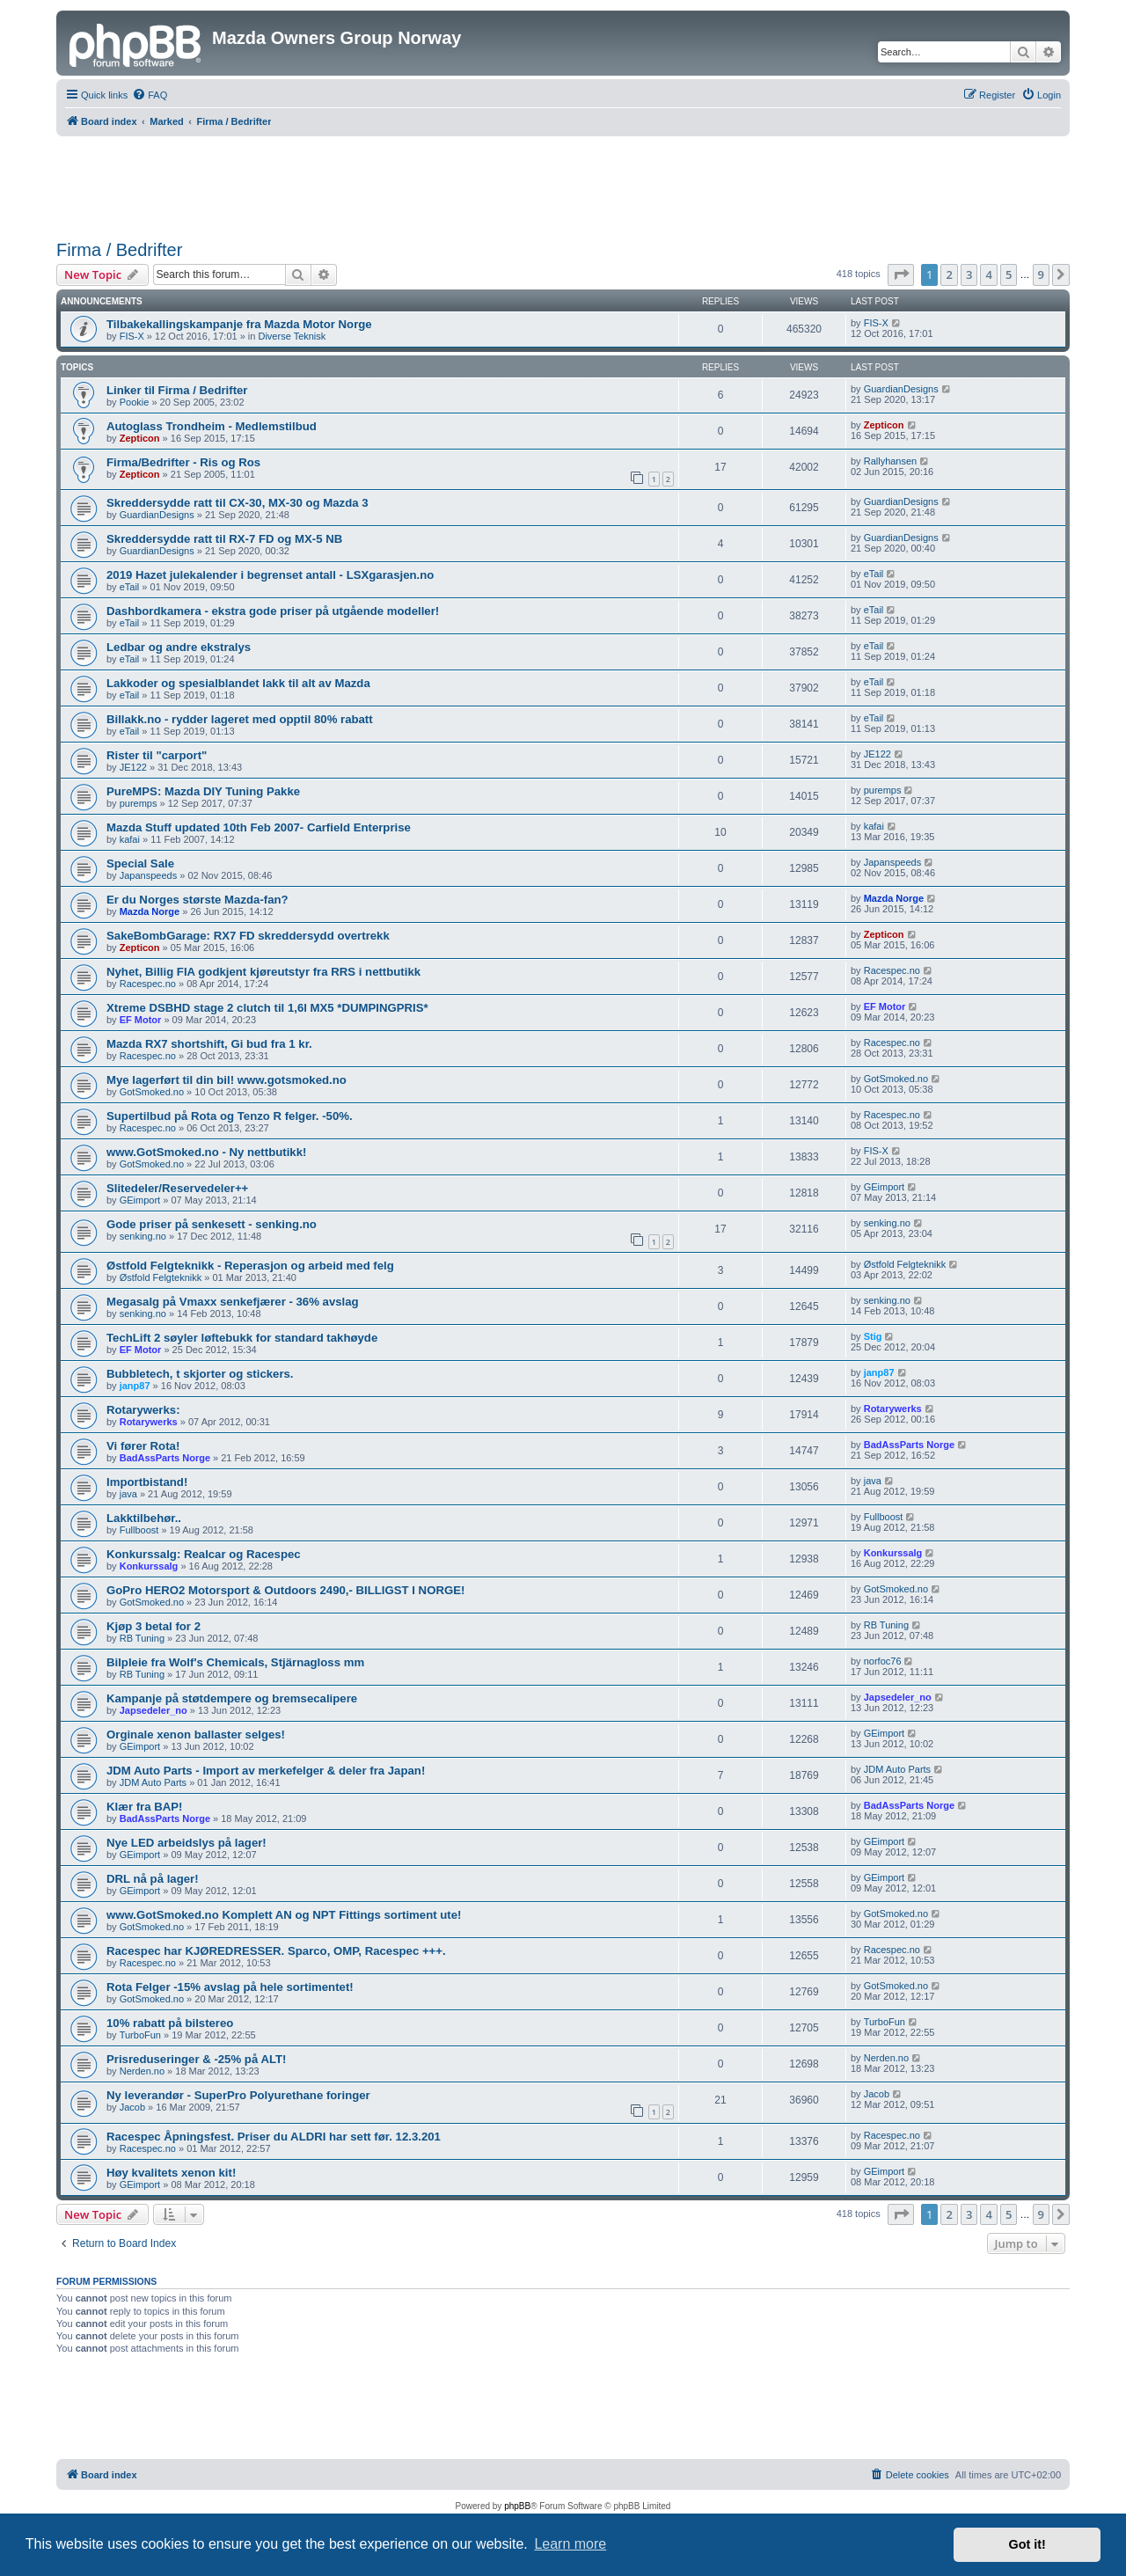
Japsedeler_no (153, 1710)
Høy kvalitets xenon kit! (171, 2172)
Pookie (135, 402)
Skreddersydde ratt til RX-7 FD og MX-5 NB (224, 538)
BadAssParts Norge (165, 1458)
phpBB (517, 2506)
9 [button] (1041, 274)
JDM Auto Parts (153, 1782)
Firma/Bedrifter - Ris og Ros (183, 462)
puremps (138, 803)
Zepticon (140, 438)
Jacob (132, 2107)
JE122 (133, 767)
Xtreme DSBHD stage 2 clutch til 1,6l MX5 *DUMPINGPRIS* (267, 1007)
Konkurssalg (149, 1566)
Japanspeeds (148, 875)
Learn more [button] (570, 2543)
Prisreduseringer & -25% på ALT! (196, 2059)
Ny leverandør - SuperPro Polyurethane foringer (238, 2095)
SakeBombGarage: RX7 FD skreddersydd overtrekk (248, 935)
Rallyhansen (891, 461)
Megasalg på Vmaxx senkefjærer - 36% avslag (232, 1301)
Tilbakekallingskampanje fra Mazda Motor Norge (239, 324)
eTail (130, 587)
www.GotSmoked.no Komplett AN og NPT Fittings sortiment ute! (283, 1914)
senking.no (143, 1236)
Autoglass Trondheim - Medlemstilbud (211, 426)
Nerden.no (142, 2071)
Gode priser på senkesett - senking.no (211, 1224)
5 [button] (1008, 274)
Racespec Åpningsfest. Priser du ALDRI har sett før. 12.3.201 (273, 2136)
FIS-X (132, 336)
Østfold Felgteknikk (161, 1277)
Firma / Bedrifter (119, 250)
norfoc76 (883, 1661)
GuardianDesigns (901, 389)
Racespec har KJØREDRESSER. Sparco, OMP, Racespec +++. (276, 1951)
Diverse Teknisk (291, 336)
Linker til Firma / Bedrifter (177, 390)
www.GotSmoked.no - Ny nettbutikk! (206, 1152)
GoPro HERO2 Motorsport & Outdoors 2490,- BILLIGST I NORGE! (285, 1590)
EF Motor (141, 1019)
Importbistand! (146, 1482)
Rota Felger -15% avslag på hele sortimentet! (230, 1987)
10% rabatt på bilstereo (169, 2023)
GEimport (140, 1200)
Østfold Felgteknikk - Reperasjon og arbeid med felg (250, 1265)
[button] (901, 274)
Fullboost (139, 1530)
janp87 (135, 1385)
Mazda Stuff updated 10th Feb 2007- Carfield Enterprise (258, 827)
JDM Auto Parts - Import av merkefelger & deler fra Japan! (265, 1770)
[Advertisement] (563, 184)
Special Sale (140, 863)
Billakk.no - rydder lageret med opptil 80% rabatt (239, 719)
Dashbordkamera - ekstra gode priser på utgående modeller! (272, 611)
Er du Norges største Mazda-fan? (197, 899)
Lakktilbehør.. (143, 1518)
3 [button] (969, 274)
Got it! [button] (1027, 2544)
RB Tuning (142, 1638)
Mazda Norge (149, 911)
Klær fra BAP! (144, 1806)
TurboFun (140, 2035)
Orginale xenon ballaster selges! (195, 1734)
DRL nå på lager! (152, 1878)
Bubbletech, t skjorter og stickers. (200, 1373)
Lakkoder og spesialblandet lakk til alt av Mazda (238, 683)
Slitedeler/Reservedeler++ (177, 1188)
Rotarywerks (149, 1421)
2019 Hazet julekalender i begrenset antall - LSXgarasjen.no (270, 575)
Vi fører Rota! (142, 1446)
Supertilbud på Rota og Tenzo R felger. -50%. (229, 1116)
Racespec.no (148, 983)
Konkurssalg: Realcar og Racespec (203, 1554)
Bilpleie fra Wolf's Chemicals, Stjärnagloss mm (235, 1662)
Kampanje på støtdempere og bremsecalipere (231, 1698)
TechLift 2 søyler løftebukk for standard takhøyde (241, 1337)
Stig (873, 1336)
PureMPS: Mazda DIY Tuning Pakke (203, 791)
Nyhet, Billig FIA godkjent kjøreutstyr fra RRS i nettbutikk (263, 971)
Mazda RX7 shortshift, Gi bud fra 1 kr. (209, 1043)
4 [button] (988, 274)
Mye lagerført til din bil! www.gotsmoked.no (226, 1080)
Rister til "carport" (156, 755)
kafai (130, 839)
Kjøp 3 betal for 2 (153, 1626)
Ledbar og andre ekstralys (178, 647)
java (128, 1494)
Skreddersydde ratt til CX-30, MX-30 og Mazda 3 (237, 502)
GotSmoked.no (152, 1092)
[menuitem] (149, 95)
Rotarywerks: (143, 1409)
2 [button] (949, 274)
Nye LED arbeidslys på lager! (186, 1842)
